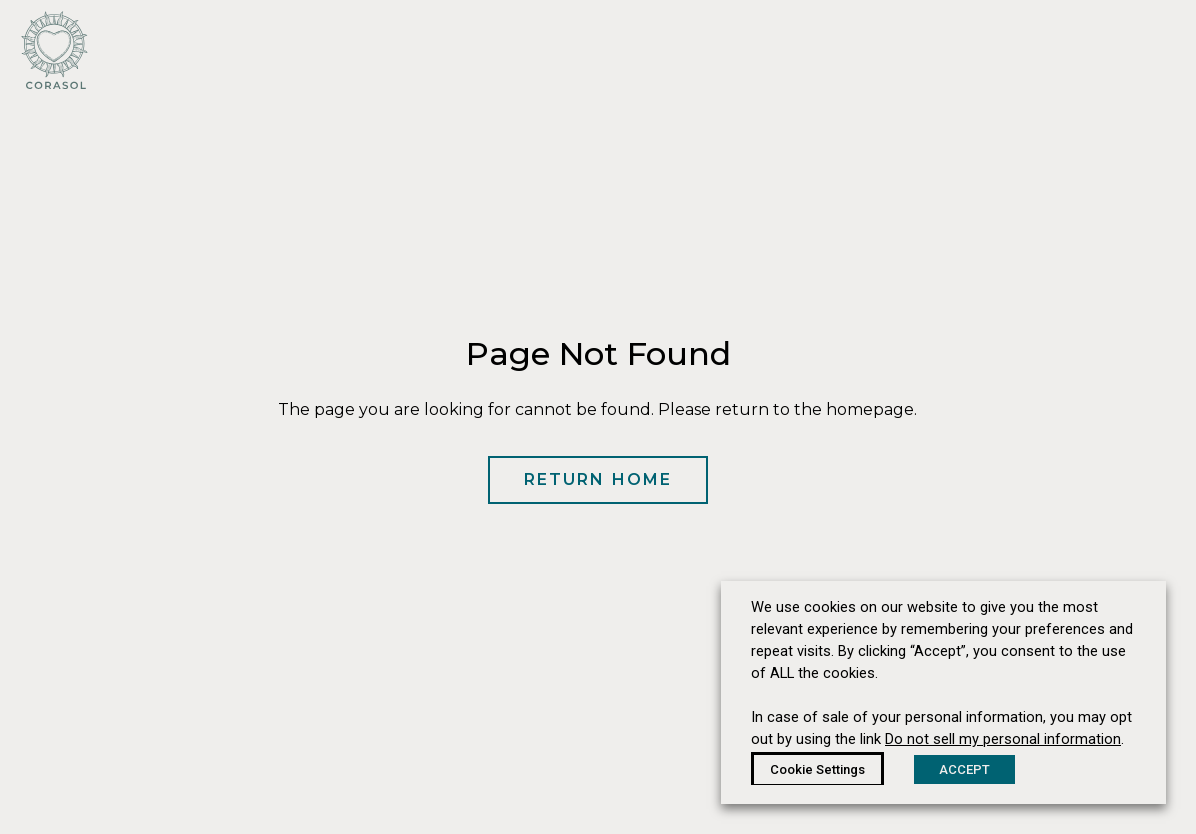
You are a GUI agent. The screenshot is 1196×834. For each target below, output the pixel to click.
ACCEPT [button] (964, 769)
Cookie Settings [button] (817, 769)
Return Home (598, 479)
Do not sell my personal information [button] (1003, 739)
